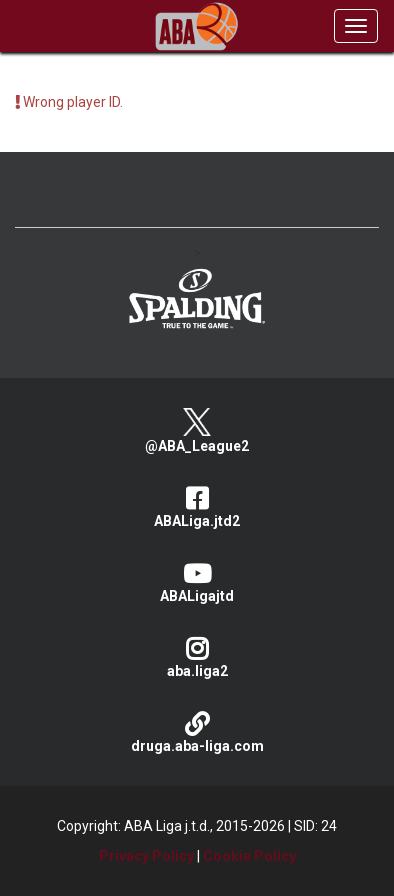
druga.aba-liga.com (197, 732)
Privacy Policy (146, 856)
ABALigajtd (197, 582)
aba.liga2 (197, 657)
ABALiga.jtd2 (197, 507)
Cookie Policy (249, 856)
